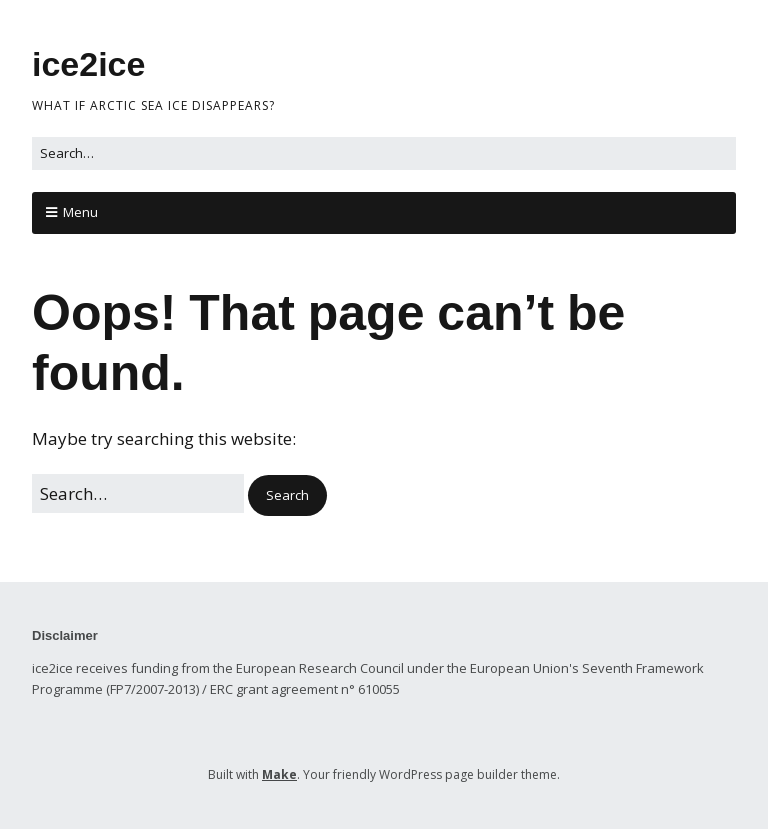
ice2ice (88, 64)
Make (279, 774)
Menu (80, 212)
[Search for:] (384, 153)
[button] (287, 495)
